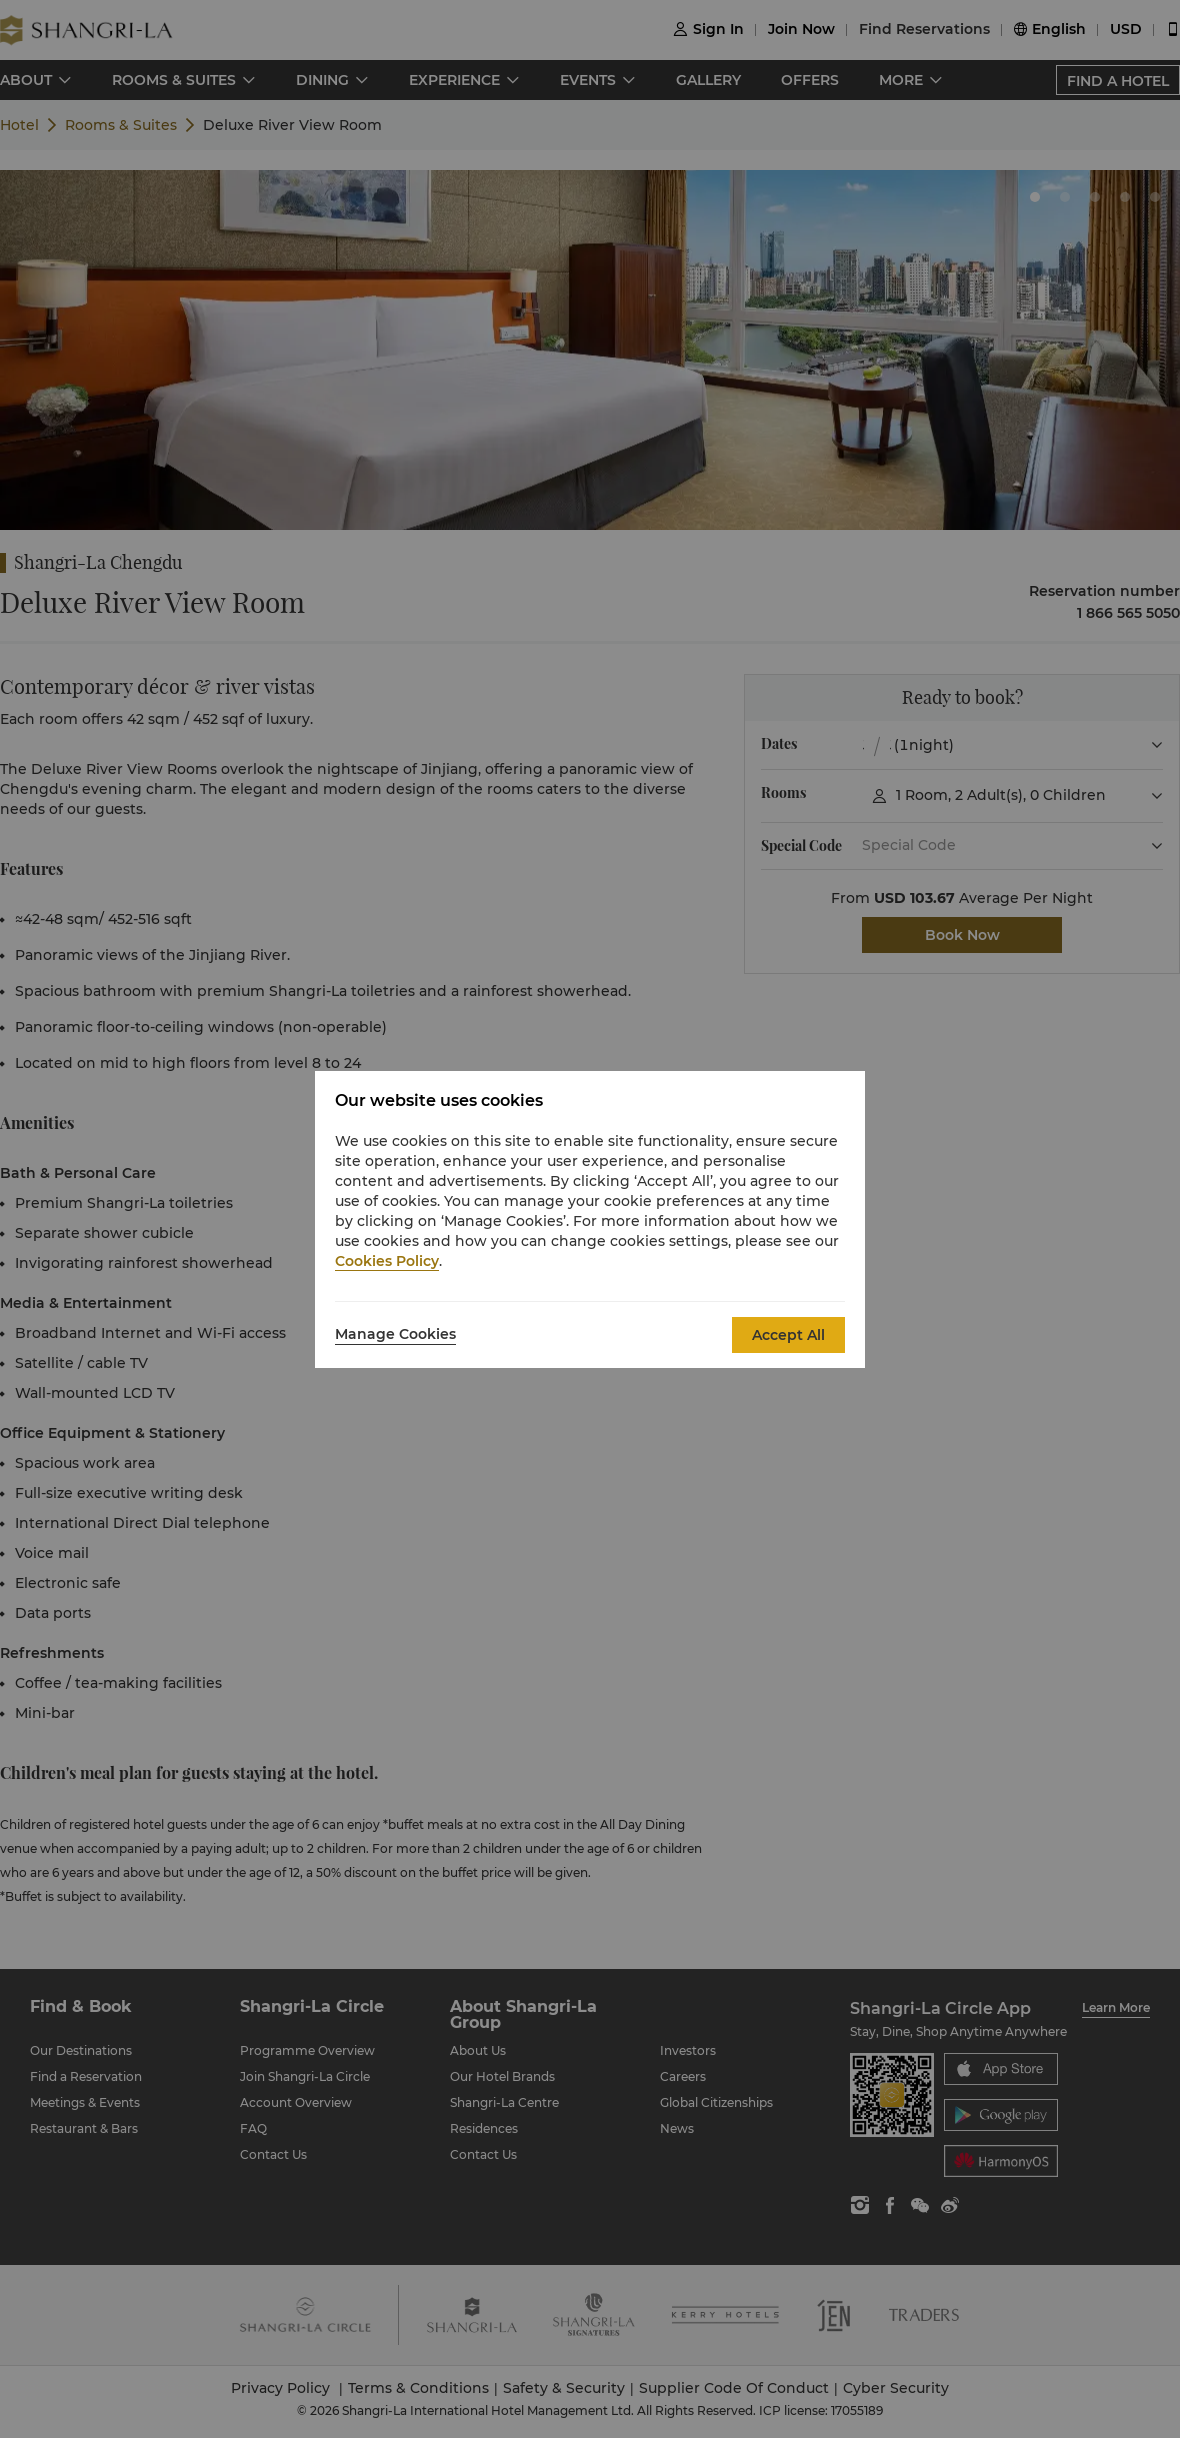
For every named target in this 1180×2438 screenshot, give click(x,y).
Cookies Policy (387, 1261)
